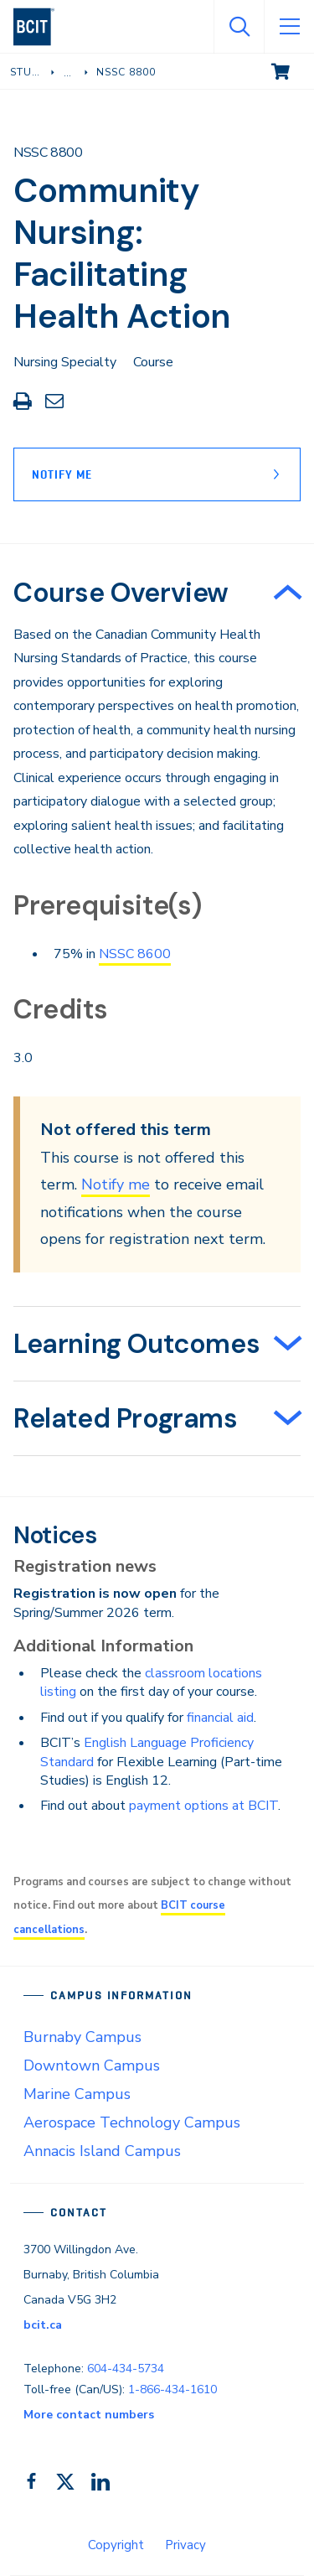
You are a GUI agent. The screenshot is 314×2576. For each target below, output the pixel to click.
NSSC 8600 (135, 954)
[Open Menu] (289, 27)
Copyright (116, 2545)
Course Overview (121, 592)
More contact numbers (88, 2415)
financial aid (220, 1717)
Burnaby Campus (82, 2037)
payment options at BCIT (203, 1805)
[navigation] (40, 26)
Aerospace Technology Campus (131, 2122)
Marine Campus (77, 2094)
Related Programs (125, 1418)
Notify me (115, 1184)
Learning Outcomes (136, 1344)
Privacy (185, 2545)
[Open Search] (239, 27)
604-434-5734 (125, 2368)
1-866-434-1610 (172, 2389)
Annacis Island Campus (102, 2151)
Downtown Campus (91, 2065)
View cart (292, 70)
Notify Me (62, 474)
